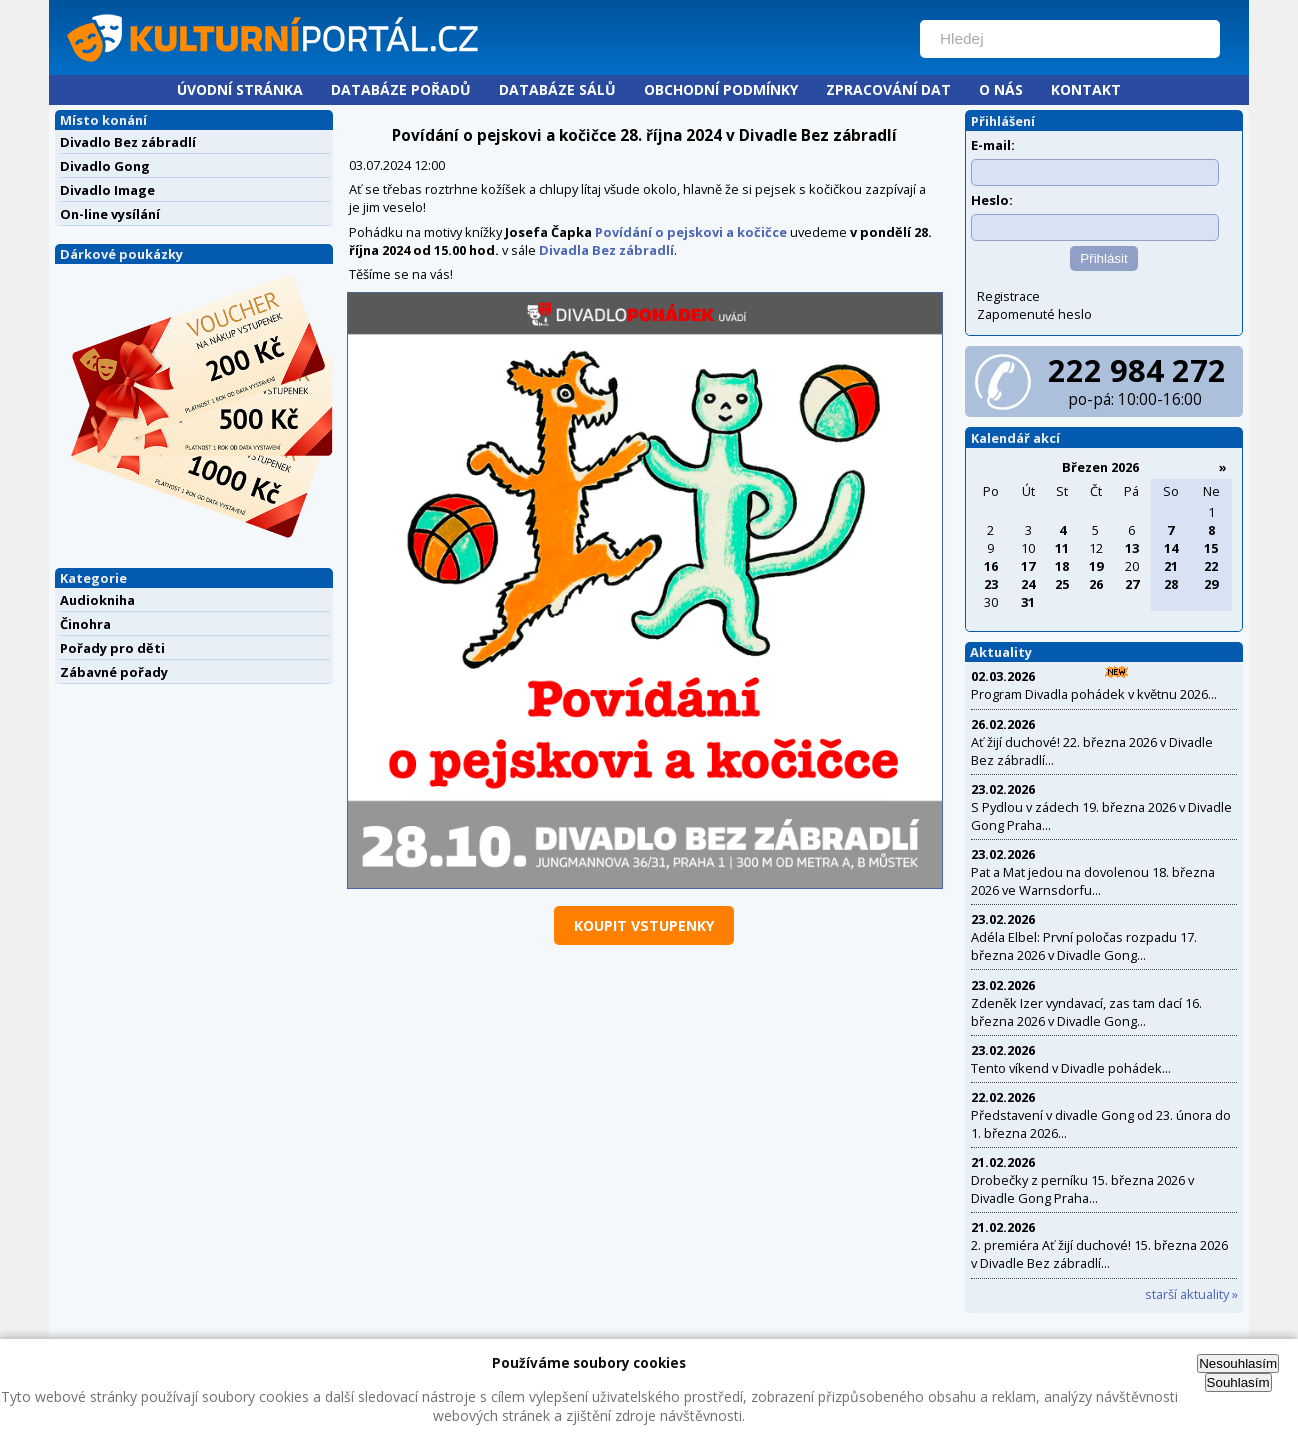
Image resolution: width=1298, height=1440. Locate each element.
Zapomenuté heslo (1034, 314)
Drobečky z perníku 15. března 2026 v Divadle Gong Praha (1082, 1189)
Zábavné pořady (114, 672)
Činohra (85, 624)
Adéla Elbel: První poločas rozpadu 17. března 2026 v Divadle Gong (1084, 946)
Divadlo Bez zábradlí (128, 142)
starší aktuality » (1191, 1294)
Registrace (1008, 296)
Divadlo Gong (105, 166)
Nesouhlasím (1238, 1363)
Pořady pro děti (112, 648)
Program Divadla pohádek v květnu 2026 (1089, 694)
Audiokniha (97, 600)
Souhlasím (1238, 1382)
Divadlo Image (107, 190)
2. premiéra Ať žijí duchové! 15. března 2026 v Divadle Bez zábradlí (1099, 1254)
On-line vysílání (110, 214)
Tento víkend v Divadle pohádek (1066, 1068)
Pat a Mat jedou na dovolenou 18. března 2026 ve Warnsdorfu (1093, 881)
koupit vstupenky (644, 925)
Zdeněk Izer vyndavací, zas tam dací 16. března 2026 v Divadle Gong (1086, 1012)
